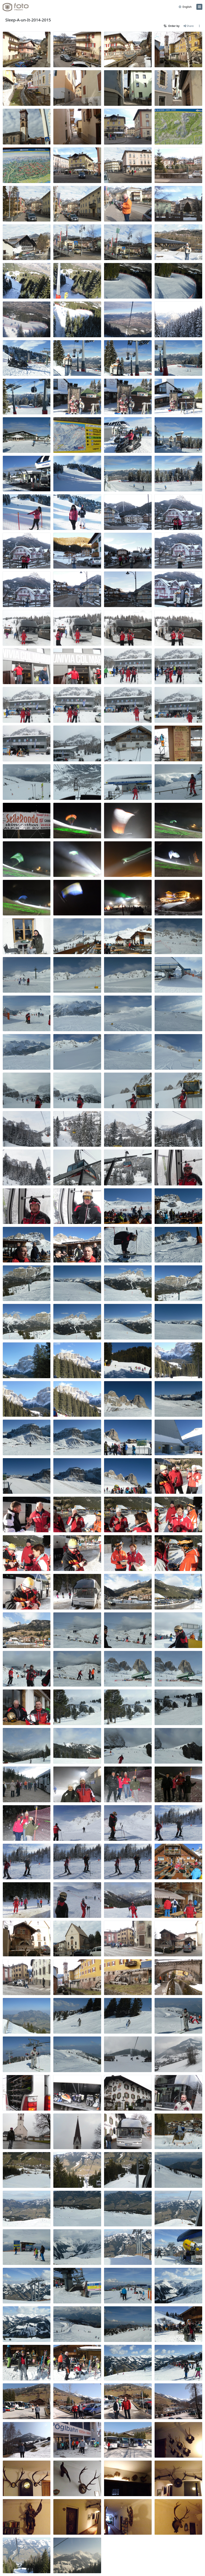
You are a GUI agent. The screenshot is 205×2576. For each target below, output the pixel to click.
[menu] (199, 7)
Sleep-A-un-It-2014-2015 (28, 20)
